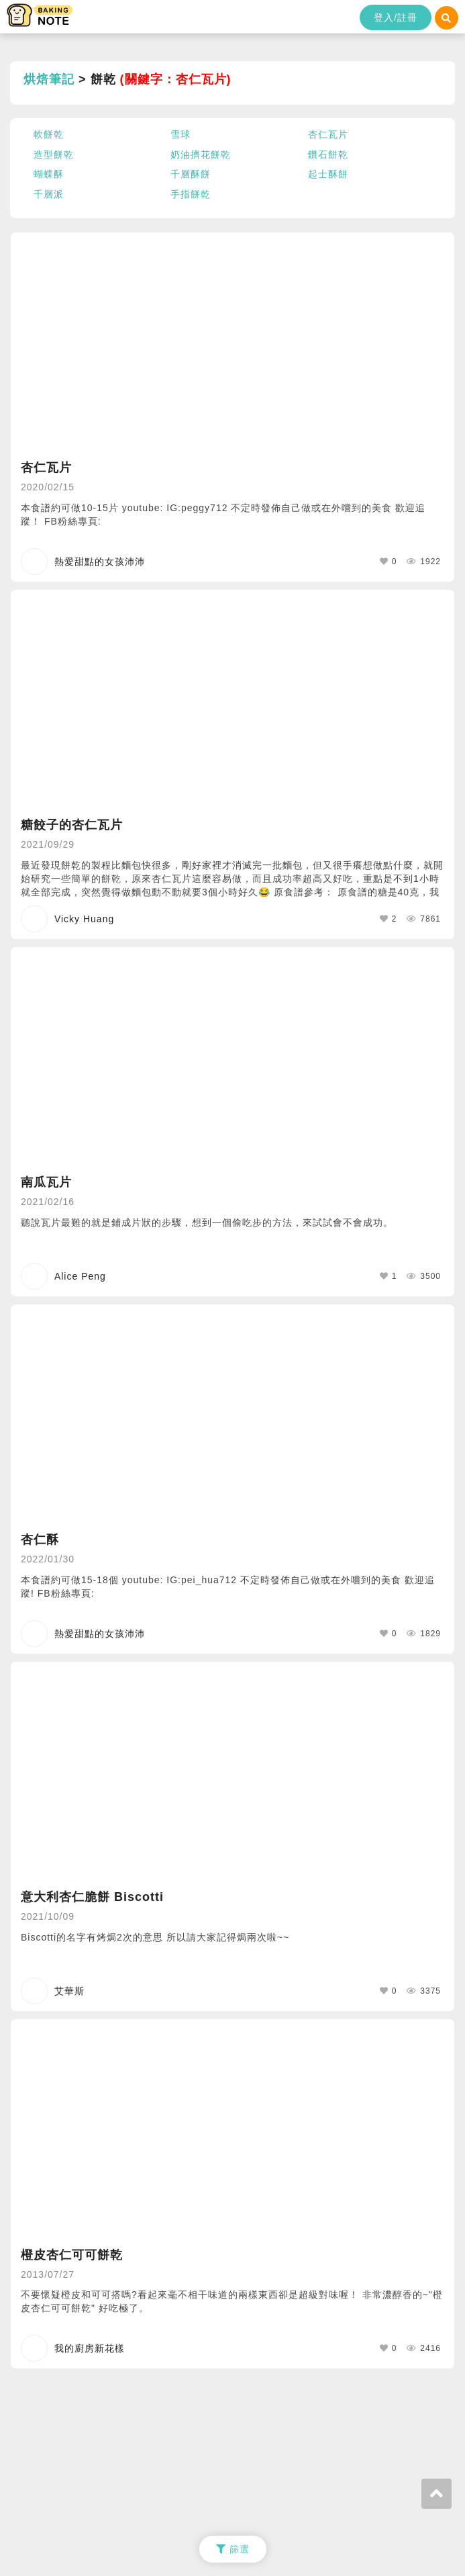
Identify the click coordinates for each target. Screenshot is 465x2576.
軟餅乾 (49, 134)
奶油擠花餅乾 (200, 154)
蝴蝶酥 (49, 174)
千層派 (49, 194)
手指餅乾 (190, 194)
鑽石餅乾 (328, 154)
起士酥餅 (328, 174)
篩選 (233, 2549)
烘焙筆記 (48, 79)
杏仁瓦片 (328, 134)
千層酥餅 (190, 174)
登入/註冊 (395, 17)
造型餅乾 (54, 154)
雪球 (180, 134)
